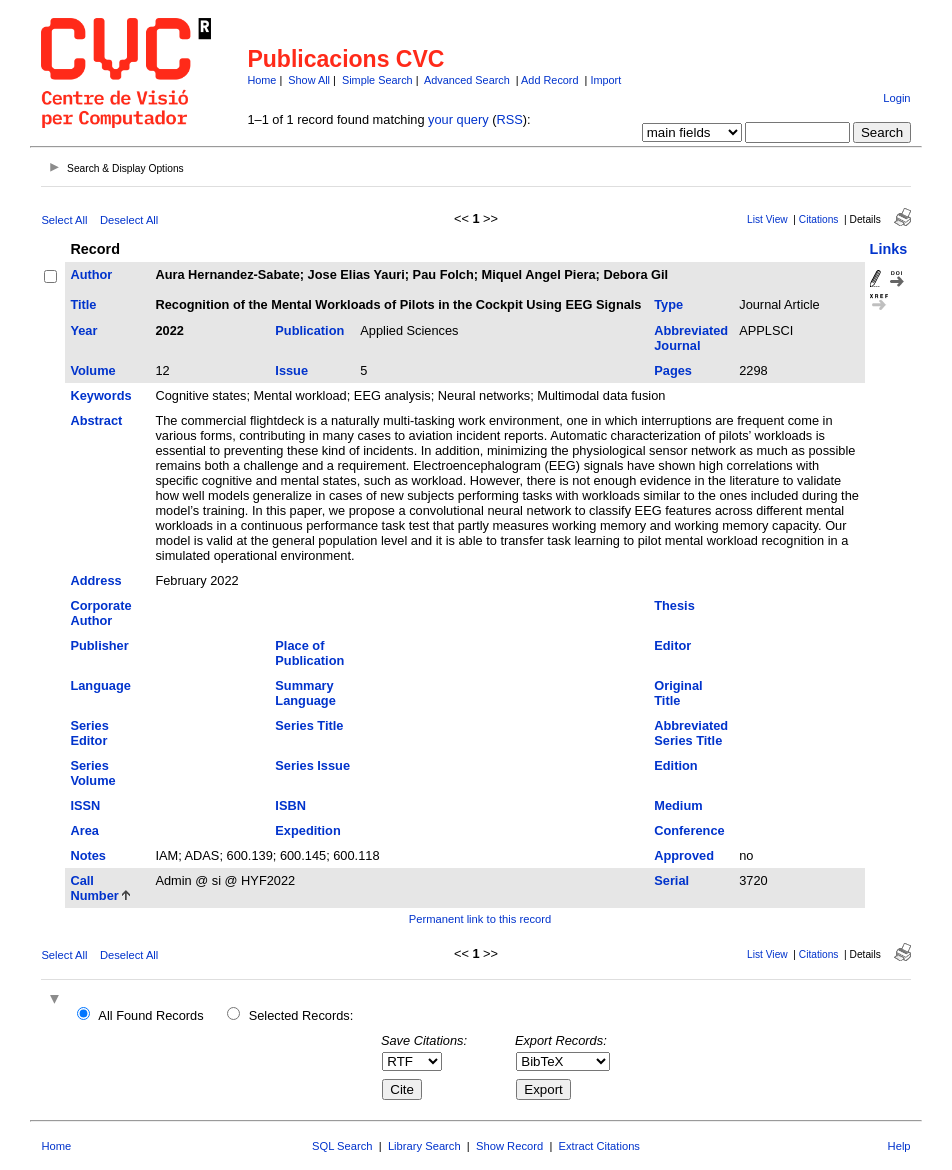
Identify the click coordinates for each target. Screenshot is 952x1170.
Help (899, 1146)
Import (605, 80)
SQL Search (342, 1146)
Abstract (96, 420)
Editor (672, 645)
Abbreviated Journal (691, 338)
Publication (309, 330)
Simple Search (377, 80)
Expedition (307, 830)
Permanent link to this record (480, 919)
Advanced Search (467, 80)
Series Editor (89, 733)
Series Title (309, 725)
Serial (671, 880)
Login (896, 98)
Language (100, 685)
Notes (88, 855)
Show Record (509, 1146)
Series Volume (92, 773)
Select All (64, 220)
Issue (291, 370)
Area (84, 830)
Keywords (100, 395)
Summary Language (305, 693)
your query (458, 119)
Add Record (549, 80)
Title (83, 304)
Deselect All (129, 220)
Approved (684, 855)
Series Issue (312, 765)
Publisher (99, 645)
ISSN (85, 805)
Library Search (424, 1146)
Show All (309, 80)
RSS (509, 119)
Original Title (678, 693)
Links (889, 249)
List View (767, 219)
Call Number (94, 888)
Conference (689, 830)
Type (668, 304)
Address (95, 580)
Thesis (674, 605)
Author (91, 274)
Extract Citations (599, 1146)
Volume (92, 370)
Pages (673, 370)
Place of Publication (309, 653)
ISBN (290, 805)
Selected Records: (301, 1015)
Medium (678, 805)
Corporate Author (100, 613)
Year (83, 330)
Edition (675, 765)
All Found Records (150, 1015)
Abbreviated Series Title (691, 733)
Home (261, 80)
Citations (819, 219)
